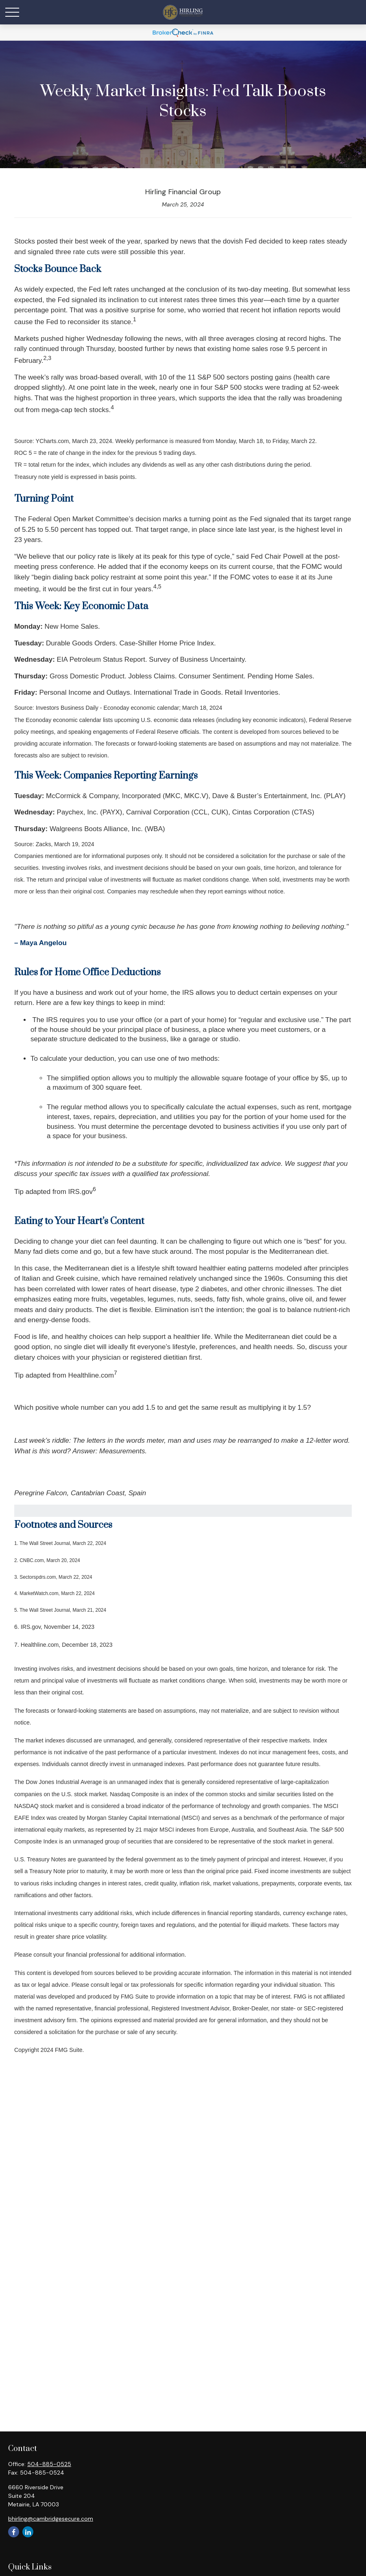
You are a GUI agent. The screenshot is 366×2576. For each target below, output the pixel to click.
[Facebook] (13, 2531)
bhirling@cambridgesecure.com (50, 2518)
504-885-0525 (49, 2464)
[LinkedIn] (27, 2531)
